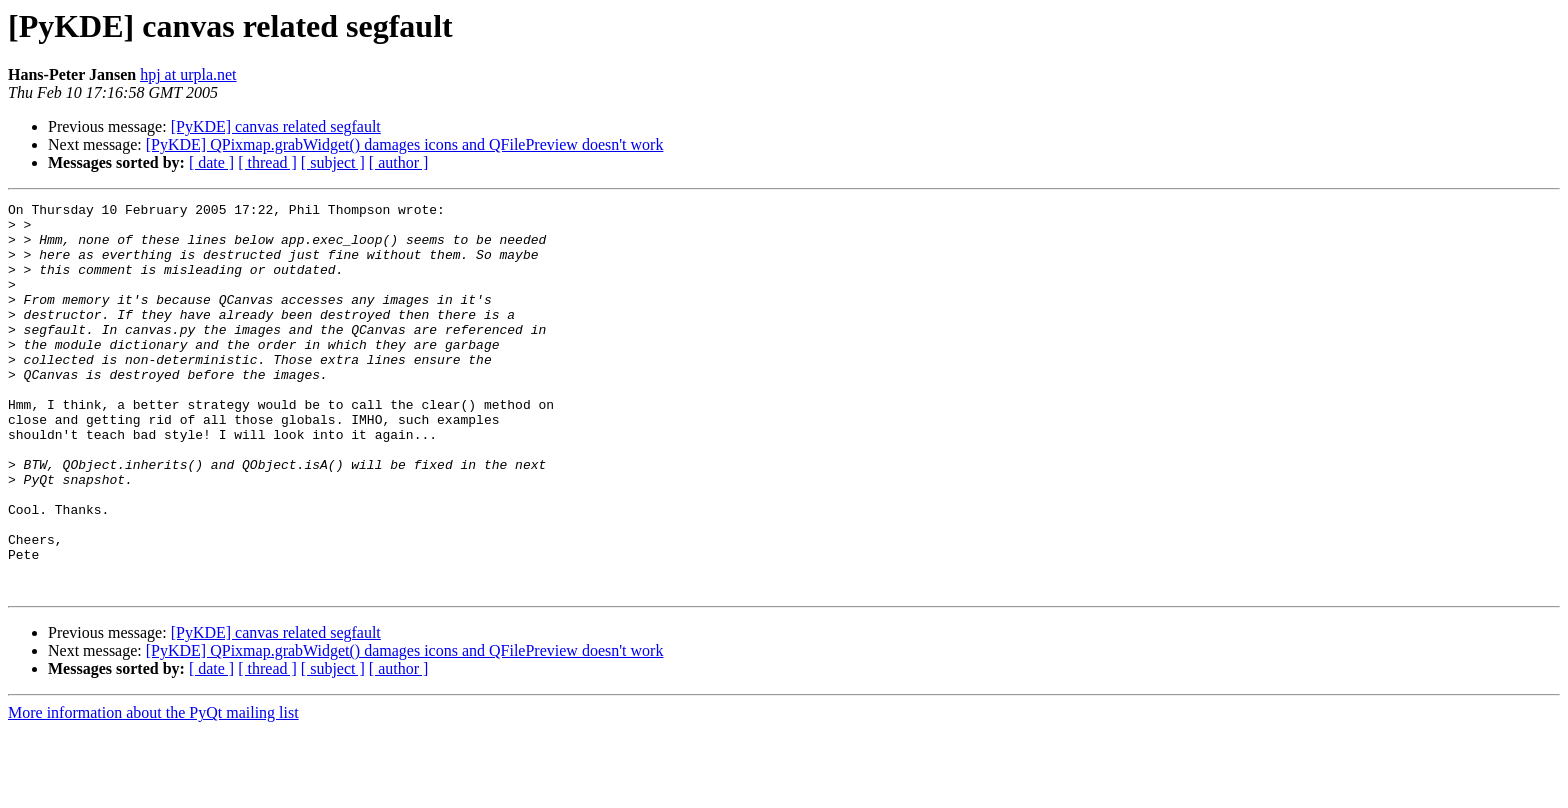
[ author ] (399, 162)
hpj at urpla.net (188, 74)
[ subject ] (333, 162)
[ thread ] (267, 162)
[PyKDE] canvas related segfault (276, 126)
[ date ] (211, 162)
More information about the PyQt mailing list (153, 790)
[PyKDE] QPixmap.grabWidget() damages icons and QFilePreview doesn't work (405, 144)
